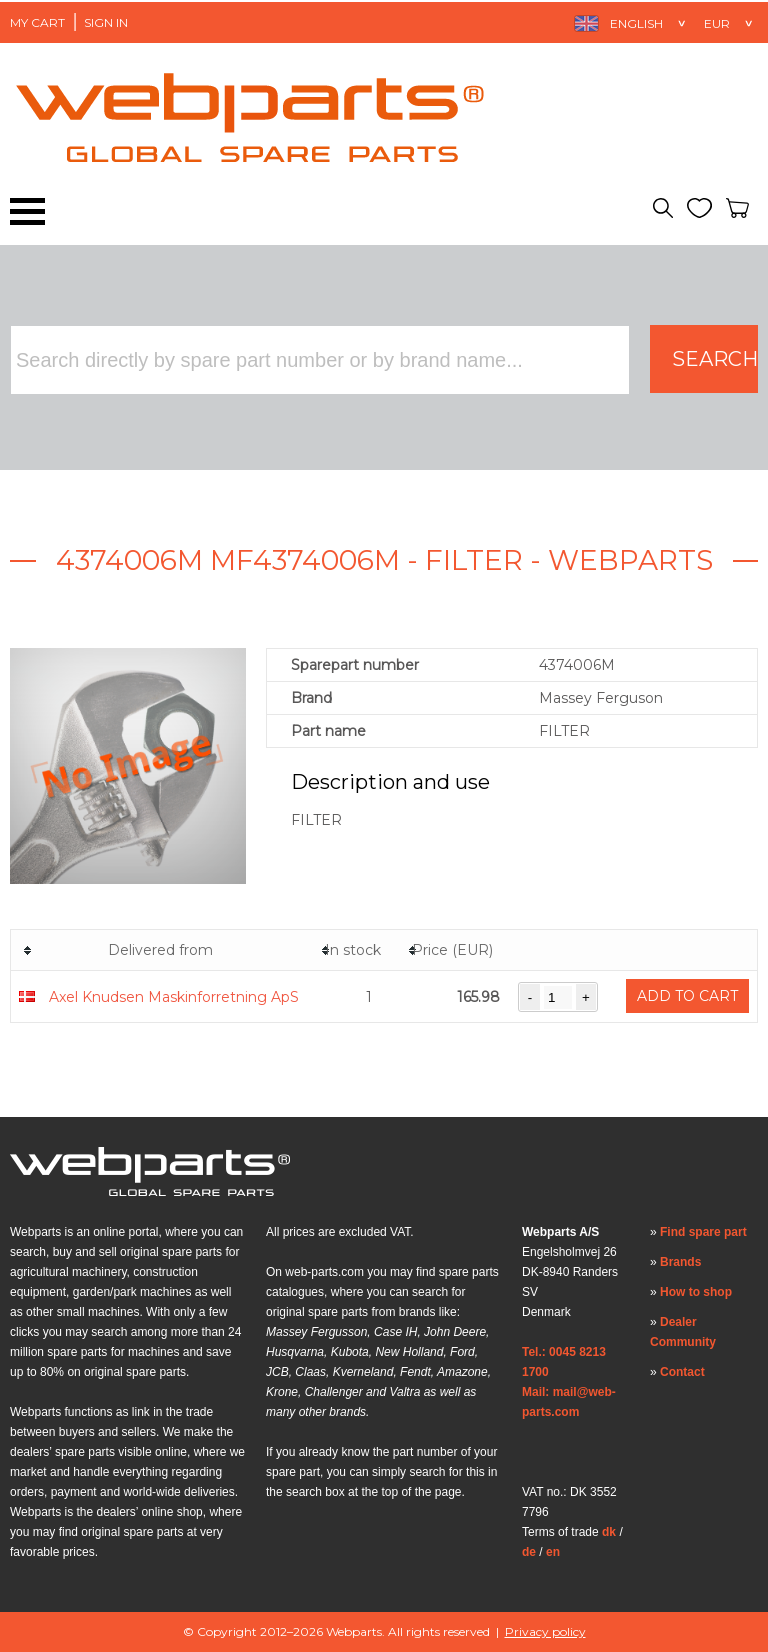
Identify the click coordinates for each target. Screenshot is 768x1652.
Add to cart (687, 996)
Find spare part (703, 1232)
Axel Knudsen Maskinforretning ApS (174, 997)
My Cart (37, 22)
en (553, 1552)
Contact (682, 1372)
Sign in (106, 22)
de (529, 1552)
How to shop (696, 1292)
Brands (680, 1262)
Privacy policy (545, 1631)
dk (609, 1532)
